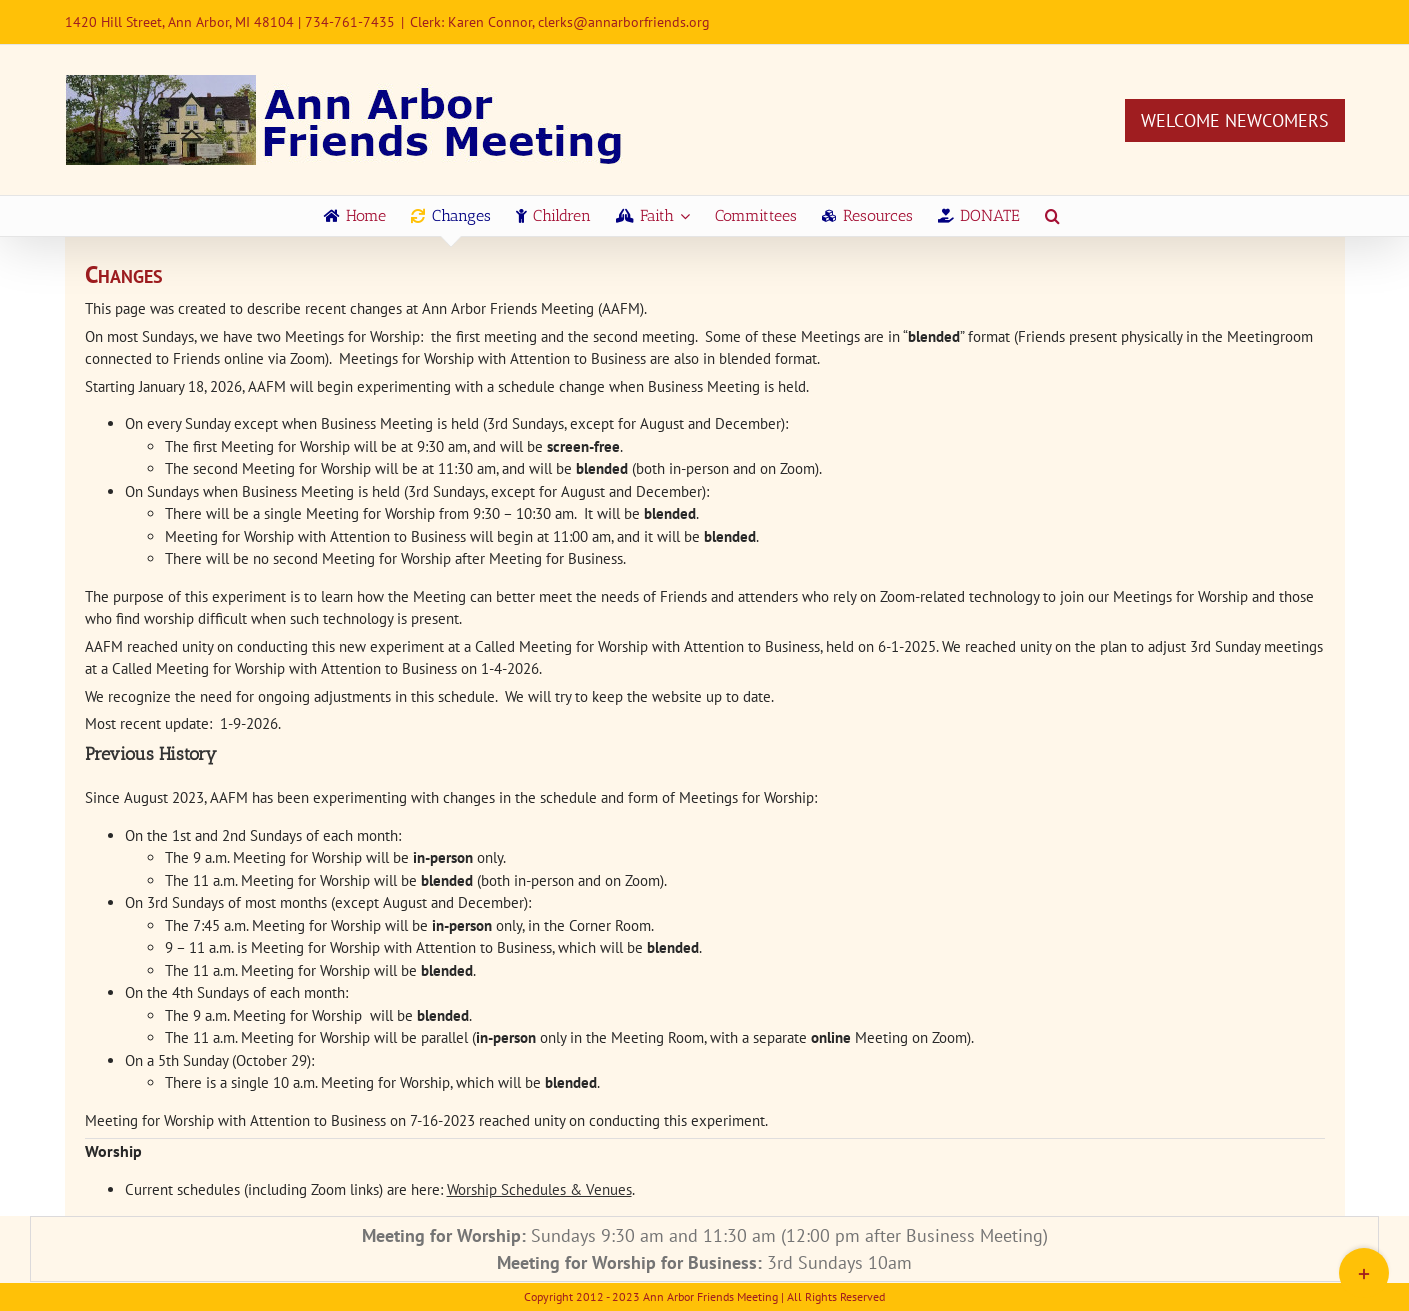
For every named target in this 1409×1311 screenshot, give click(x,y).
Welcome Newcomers (1235, 120)
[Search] (1052, 216)
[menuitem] (355, 216)
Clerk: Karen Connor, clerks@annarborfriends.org (560, 22)
